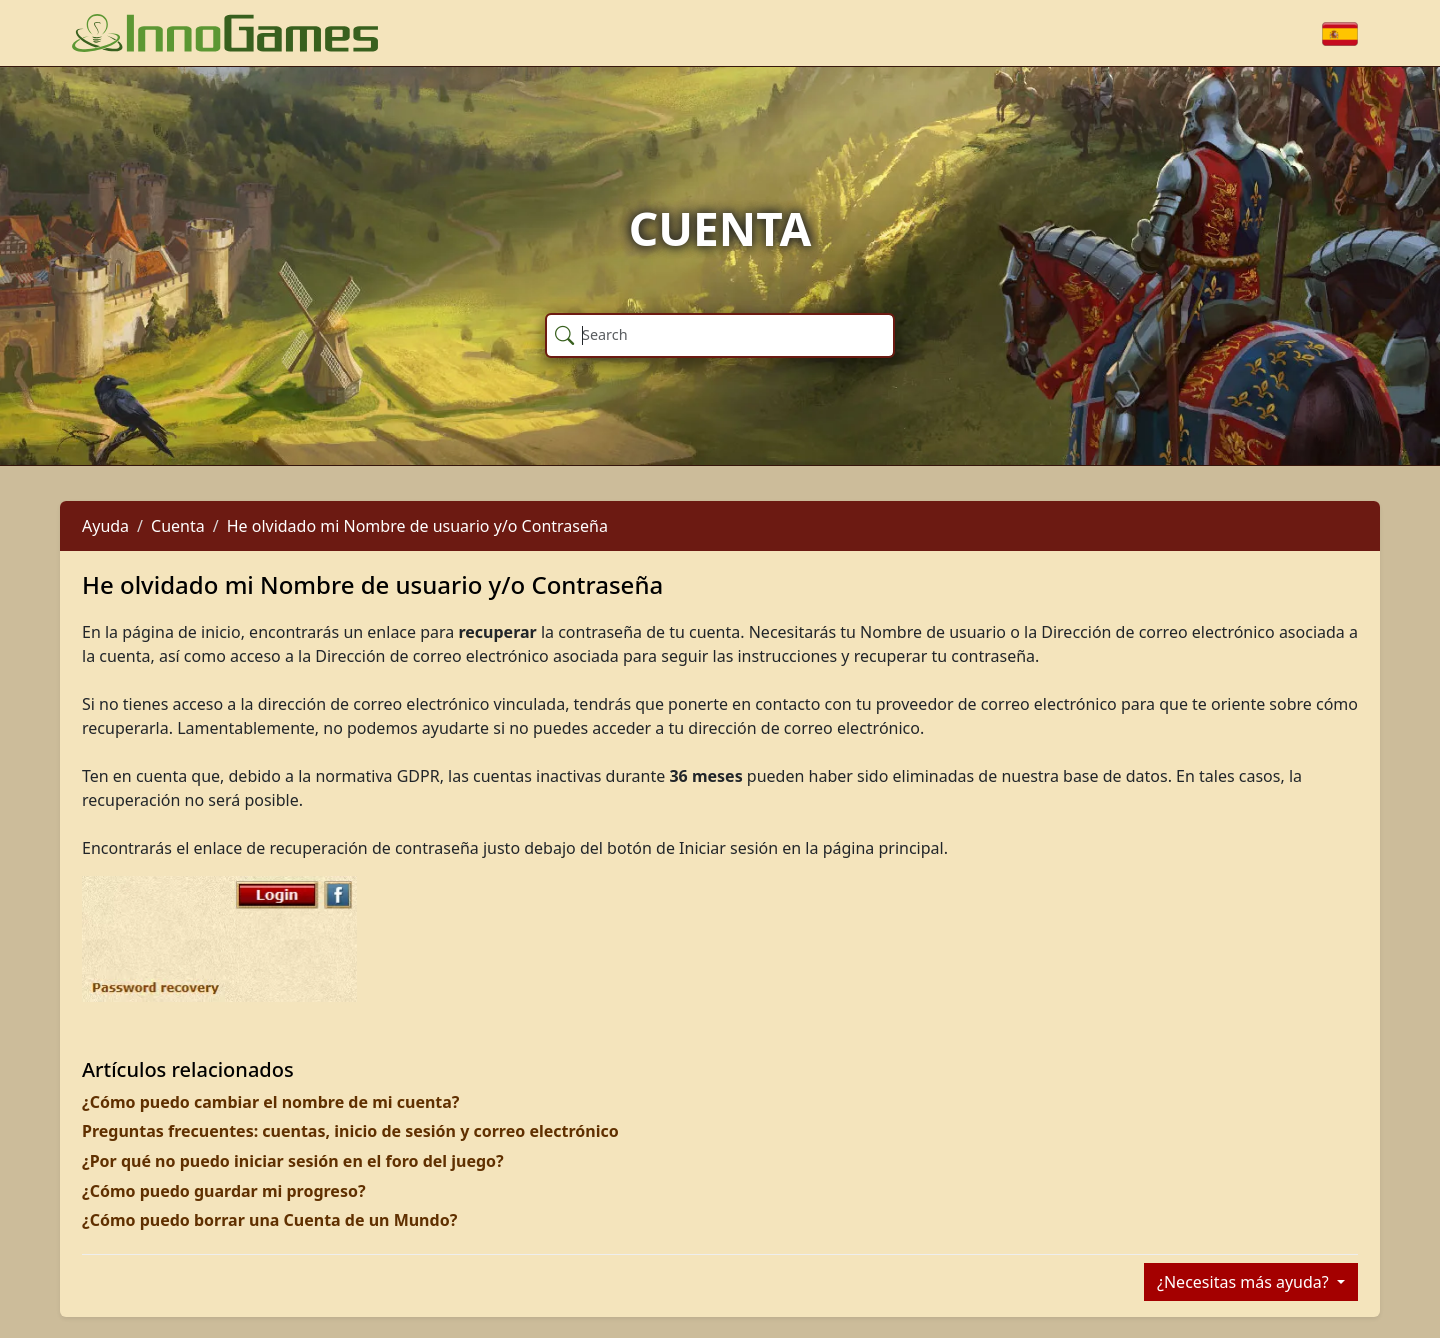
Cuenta (178, 526)
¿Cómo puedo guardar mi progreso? (224, 1191)
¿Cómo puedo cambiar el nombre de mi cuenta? (271, 1102)
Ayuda (105, 526)
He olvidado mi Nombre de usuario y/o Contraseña (417, 526)
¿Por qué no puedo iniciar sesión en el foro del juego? (293, 1161)
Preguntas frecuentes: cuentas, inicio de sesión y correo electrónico (350, 1131)
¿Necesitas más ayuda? (1245, 1282)
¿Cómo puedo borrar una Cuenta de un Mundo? (269, 1220)
